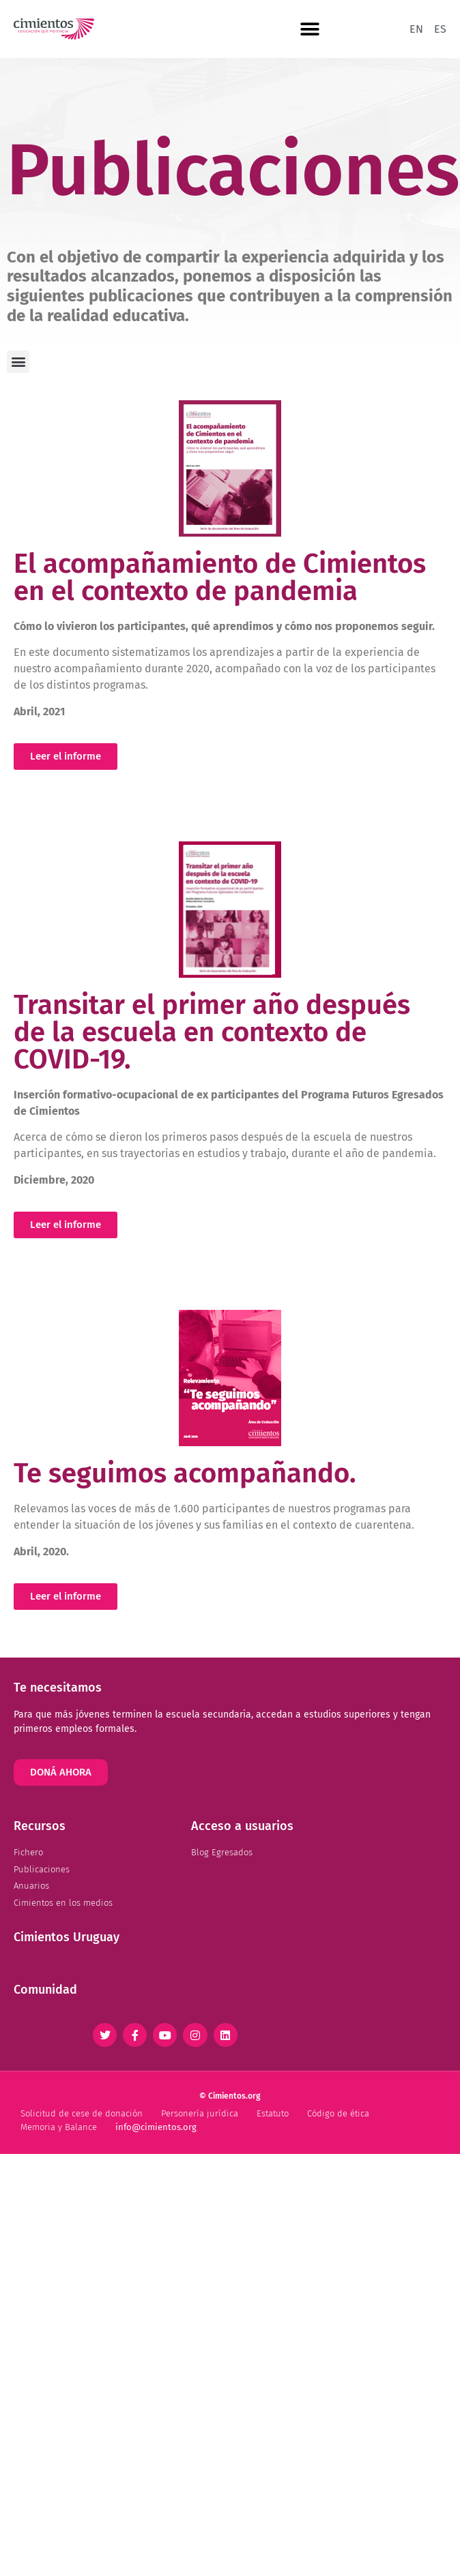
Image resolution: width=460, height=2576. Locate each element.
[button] (309, 29)
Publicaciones (233, 170)
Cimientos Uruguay (66, 1937)
